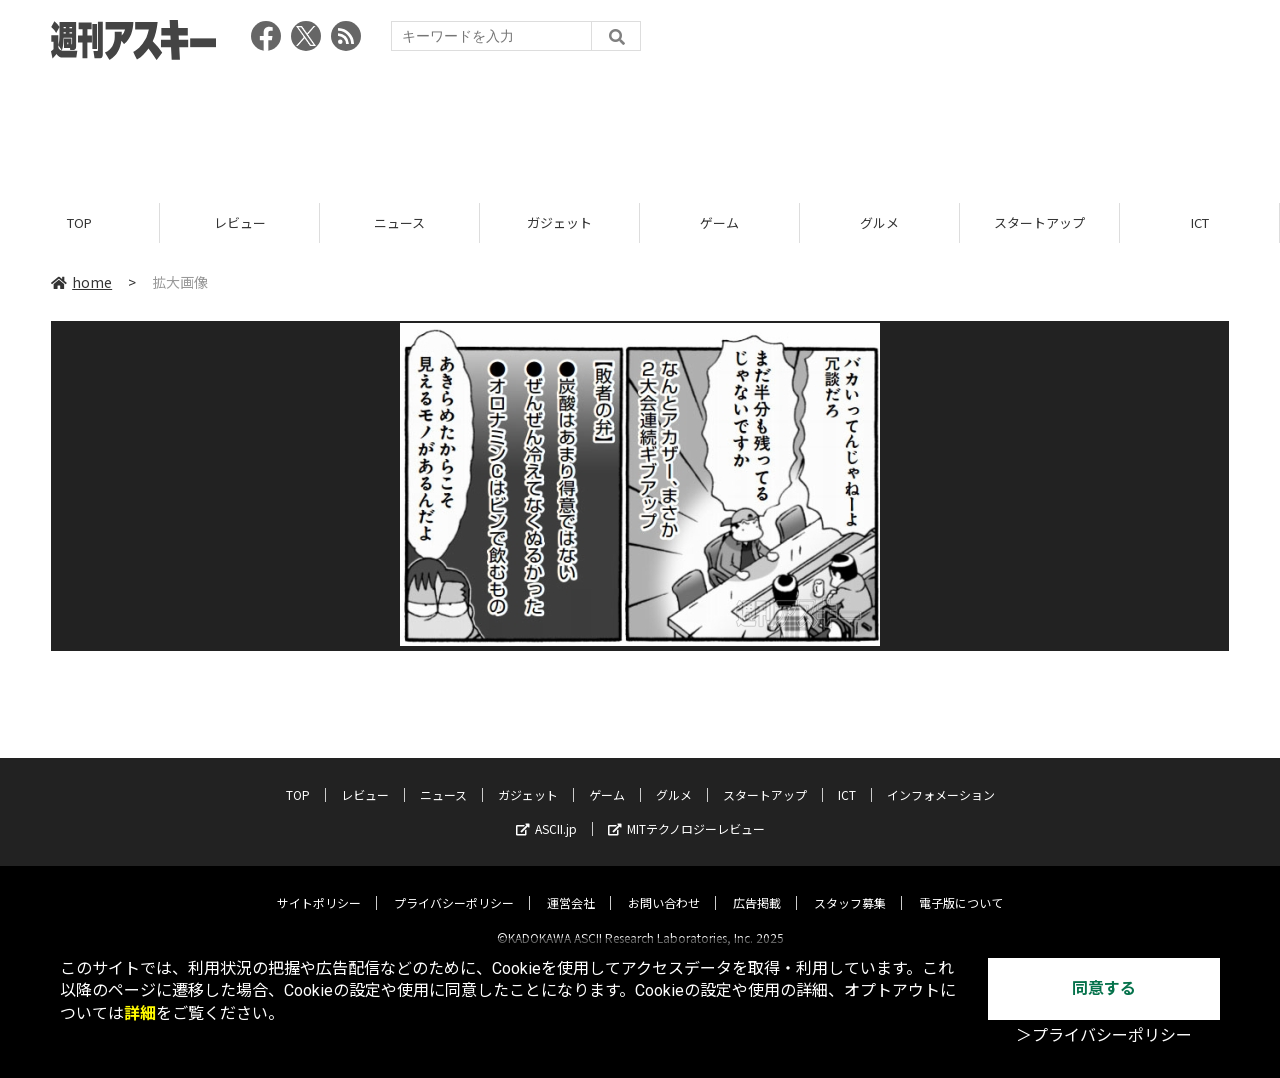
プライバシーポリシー (454, 885)
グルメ (879, 222)
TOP (79, 222)
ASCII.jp (546, 811)
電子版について (961, 885)
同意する (1104, 988)
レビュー (240, 222)
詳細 (140, 1013)
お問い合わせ (664, 885)
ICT (1200, 222)
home (81, 282)
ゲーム (719, 222)
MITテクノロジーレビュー (686, 811)
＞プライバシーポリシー (1104, 1035)
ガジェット (559, 222)
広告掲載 (757, 885)
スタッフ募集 (850, 885)
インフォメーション (941, 777)
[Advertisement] (640, 125)
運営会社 (571, 885)
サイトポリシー (319, 885)
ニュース (399, 222)
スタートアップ (1039, 222)
